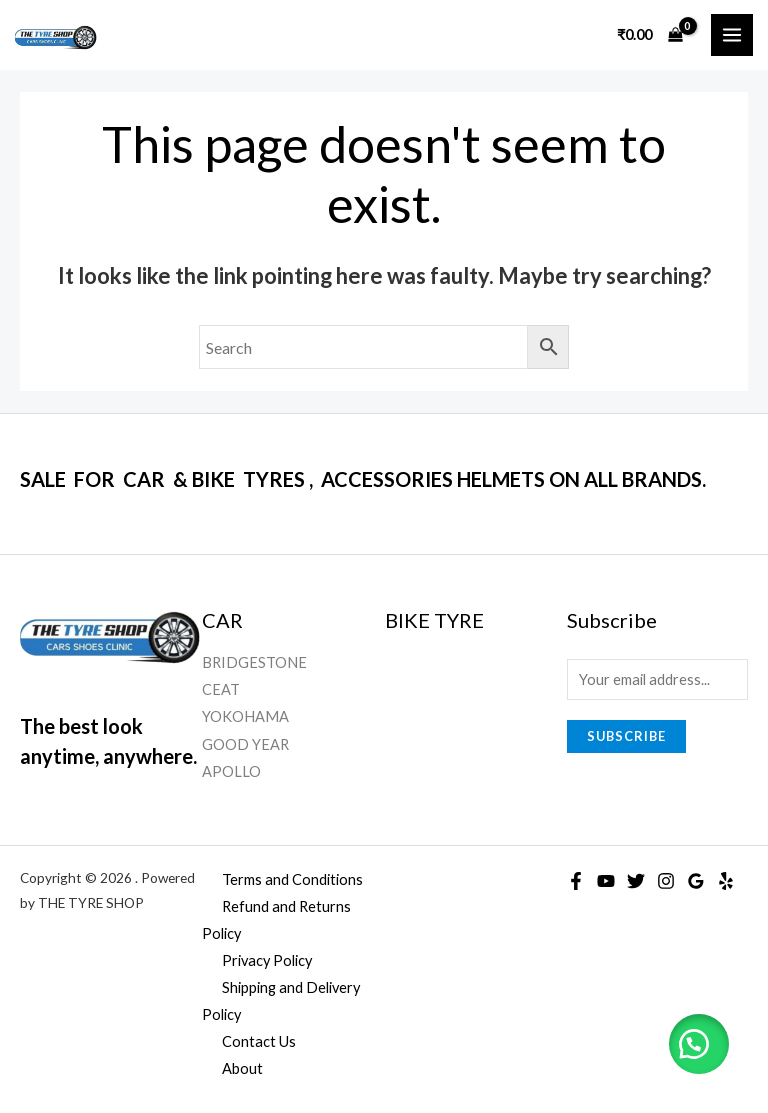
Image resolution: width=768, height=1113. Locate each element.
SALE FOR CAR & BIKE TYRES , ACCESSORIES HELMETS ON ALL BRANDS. (363, 479)
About (242, 1068)
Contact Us (259, 1041)
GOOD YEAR (245, 744)
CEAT (221, 689)
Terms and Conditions (292, 879)
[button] (698, 1043)
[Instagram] (666, 881)
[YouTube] (606, 881)
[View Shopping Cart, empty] (649, 34)
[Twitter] (636, 881)
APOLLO (231, 771)
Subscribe (626, 736)
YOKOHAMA (245, 716)
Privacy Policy (267, 960)
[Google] (696, 881)
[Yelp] (726, 881)
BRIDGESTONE (254, 662)
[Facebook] (576, 881)
